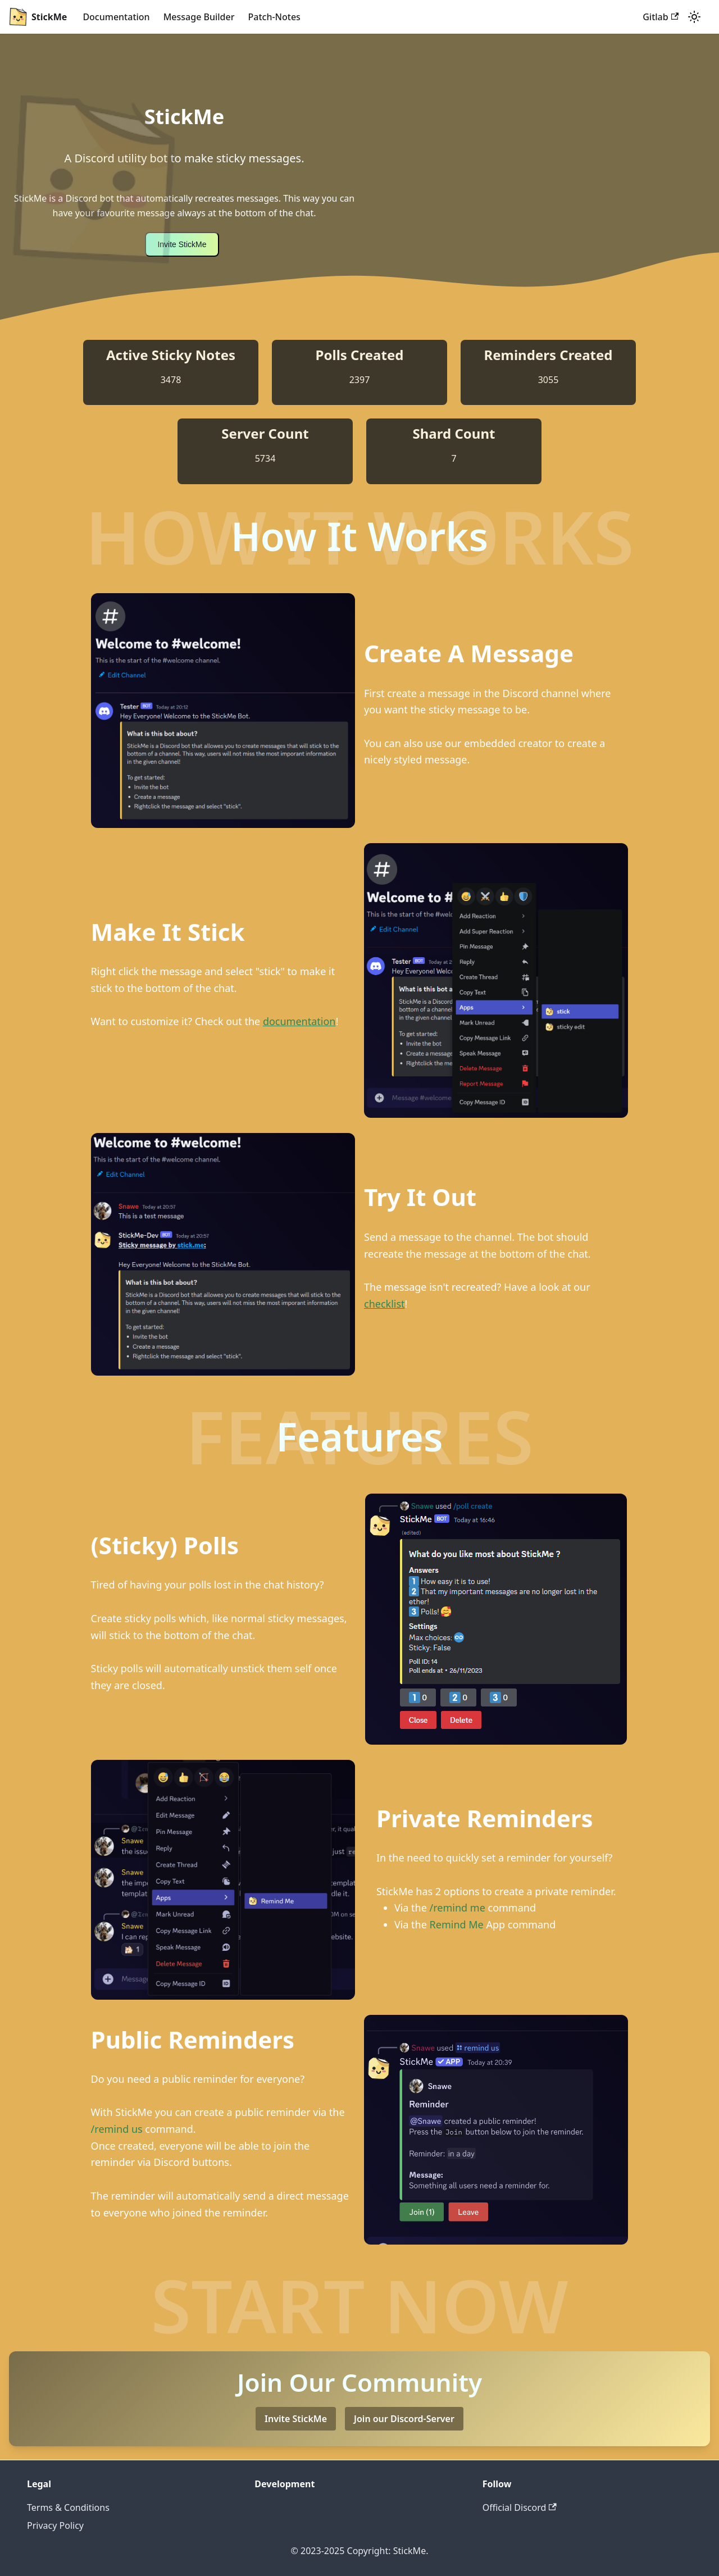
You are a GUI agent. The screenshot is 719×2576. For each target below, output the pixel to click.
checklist (384, 1303)
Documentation (116, 17)
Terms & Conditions (68, 2507)
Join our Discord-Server (404, 2419)
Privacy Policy (55, 2525)
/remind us (117, 2129)
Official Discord (520, 2507)
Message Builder (199, 17)
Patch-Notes (274, 17)
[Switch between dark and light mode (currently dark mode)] (694, 17)
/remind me (457, 1907)
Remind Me (457, 1924)
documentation (299, 1021)
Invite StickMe (181, 244)
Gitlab (661, 17)
